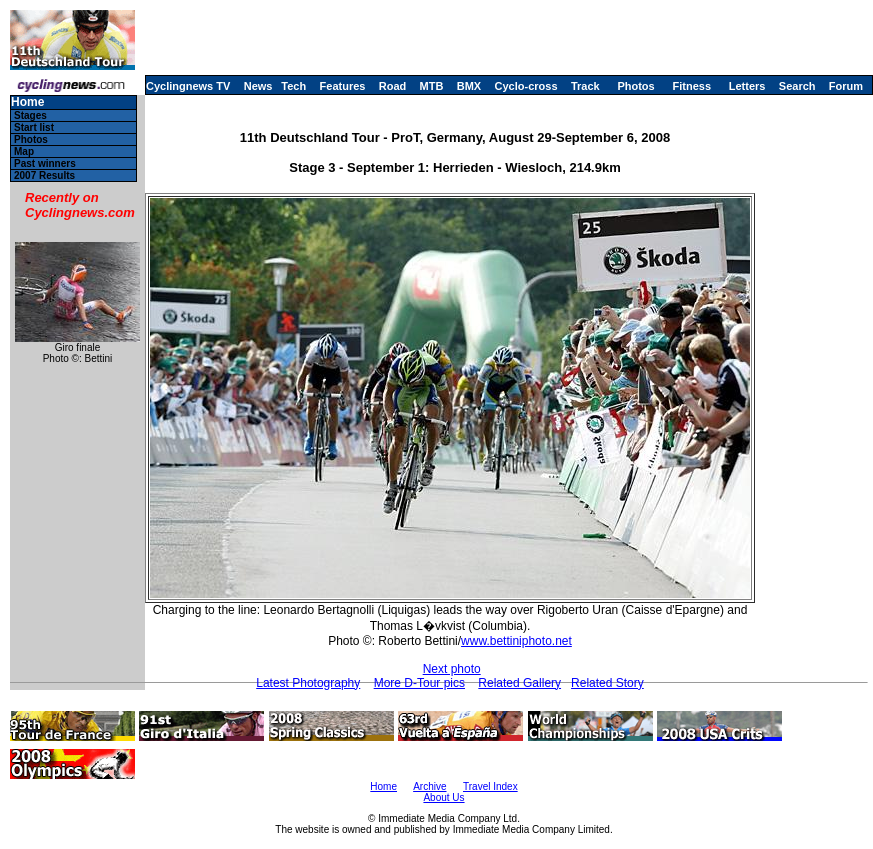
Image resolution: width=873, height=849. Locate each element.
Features (343, 86)
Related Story (607, 683)
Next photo (452, 669)
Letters (747, 86)
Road (393, 86)
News (258, 86)
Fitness (691, 86)
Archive (429, 786)
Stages (30, 115)
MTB (432, 86)
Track (585, 86)
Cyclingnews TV (188, 86)
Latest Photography (308, 683)
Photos (635, 86)
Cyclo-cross (526, 86)
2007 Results (44, 175)
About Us (443, 797)
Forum (846, 86)
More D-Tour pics (419, 683)
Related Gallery (519, 683)
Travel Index (490, 786)
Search (797, 86)
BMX (469, 86)
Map (24, 151)
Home (27, 102)
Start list (34, 127)
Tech (293, 86)
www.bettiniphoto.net (516, 641)
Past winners (45, 163)
